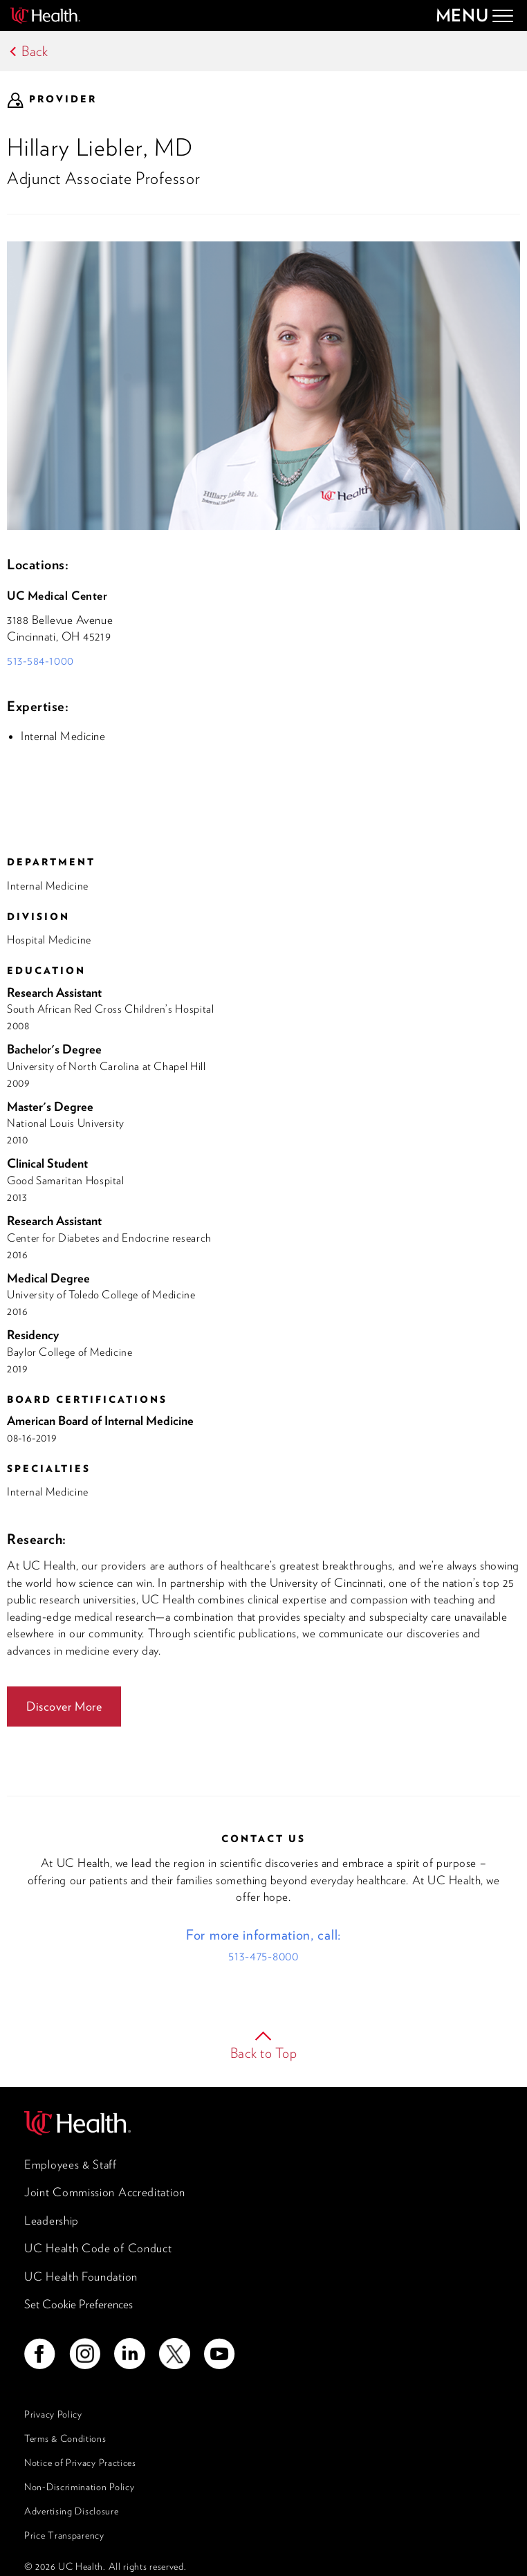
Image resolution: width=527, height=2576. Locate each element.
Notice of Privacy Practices (80, 2462)
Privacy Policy (53, 2414)
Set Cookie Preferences (78, 2304)
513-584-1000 (40, 661)
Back (34, 51)
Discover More (64, 1706)
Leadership (51, 2220)
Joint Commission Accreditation (104, 2192)
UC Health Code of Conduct (98, 2248)
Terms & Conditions (65, 2438)
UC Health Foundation (81, 2276)
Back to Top (263, 2053)
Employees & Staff (70, 2164)
